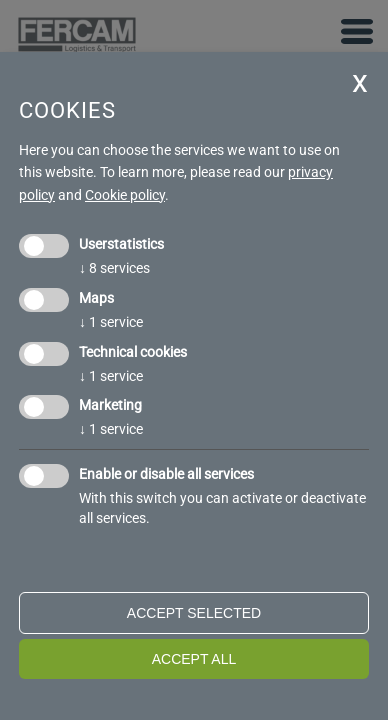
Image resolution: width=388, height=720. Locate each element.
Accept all (194, 659)
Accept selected (194, 613)
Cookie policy (125, 195)
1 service (111, 322)
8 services (114, 268)
